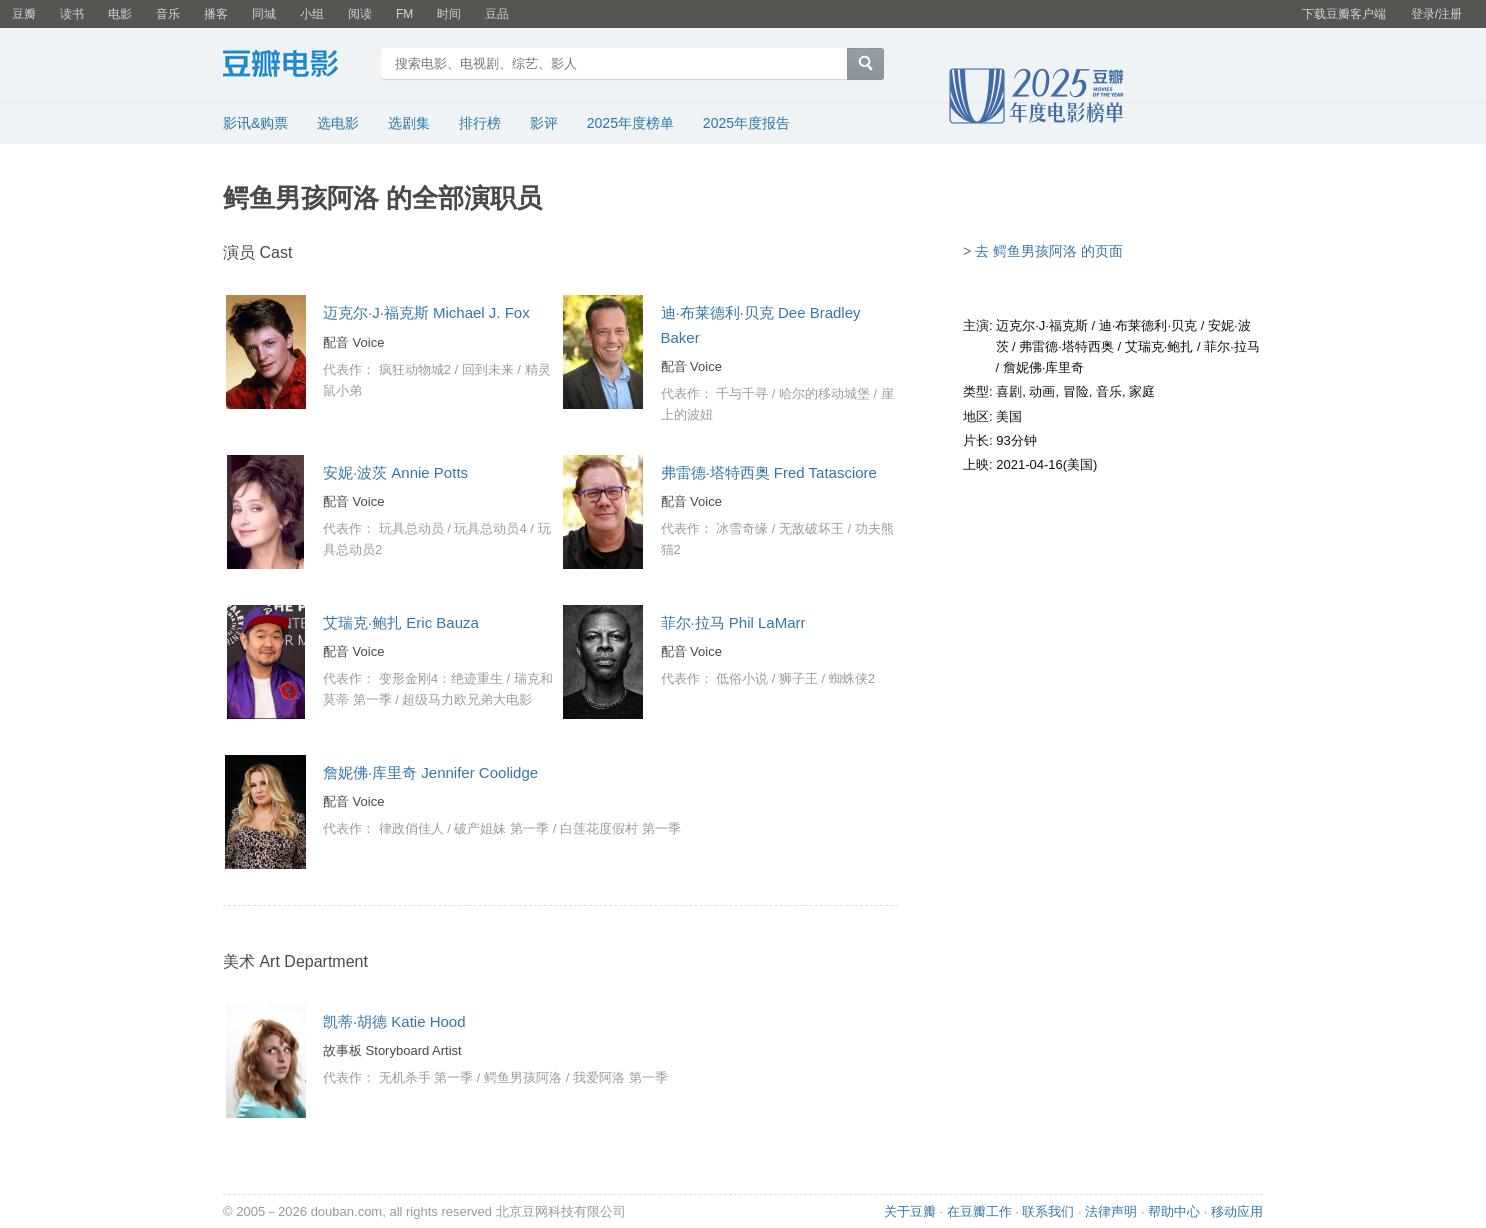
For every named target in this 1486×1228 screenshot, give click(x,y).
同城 (264, 14)
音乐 (168, 14)
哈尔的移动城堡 (824, 393)
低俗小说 (742, 678)
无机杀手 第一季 (426, 1077)
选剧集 (409, 123)
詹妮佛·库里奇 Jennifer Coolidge (430, 772)
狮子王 (798, 678)
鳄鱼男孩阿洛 (523, 1077)
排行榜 (480, 123)
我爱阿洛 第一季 (620, 1077)
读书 (72, 14)
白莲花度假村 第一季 (620, 828)
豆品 (497, 14)
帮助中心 (1174, 1211)
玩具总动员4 (490, 528)
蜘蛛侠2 (852, 678)
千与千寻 (742, 393)
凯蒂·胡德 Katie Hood (394, 1021)
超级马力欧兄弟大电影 (467, 699)
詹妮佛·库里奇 (1044, 367)
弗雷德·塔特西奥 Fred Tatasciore (769, 472)
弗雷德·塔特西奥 (1066, 346)
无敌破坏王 (811, 528)
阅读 (360, 14)
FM (404, 14)
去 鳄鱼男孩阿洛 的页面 (1049, 251)
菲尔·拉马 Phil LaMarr (733, 622)
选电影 (338, 123)
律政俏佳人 (411, 828)
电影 (120, 14)
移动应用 (1237, 1211)
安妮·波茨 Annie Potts (395, 472)
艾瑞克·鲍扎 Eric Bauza (401, 622)
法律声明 (1111, 1211)
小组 (312, 14)
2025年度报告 (746, 123)
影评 (544, 123)
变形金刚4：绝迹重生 (441, 678)
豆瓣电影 (295, 66)
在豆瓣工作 (979, 1211)
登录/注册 (1436, 14)
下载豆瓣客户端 (1344, 14)
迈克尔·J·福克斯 (1042, 325)
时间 (449, 14)
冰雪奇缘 (742, 528)
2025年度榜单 (630, 123)
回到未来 (488, 369)
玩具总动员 (411, 528)
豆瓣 (24, 14)
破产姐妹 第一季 (501, 828)
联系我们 (1048, 1211)
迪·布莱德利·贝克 (1148, 325)
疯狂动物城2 (415, 369)
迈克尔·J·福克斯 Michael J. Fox (426, 312)
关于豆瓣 (910, 1211)
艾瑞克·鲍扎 (1159, 346)
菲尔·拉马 (1232, 346)
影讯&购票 (255, 123)
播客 (216, 14)
